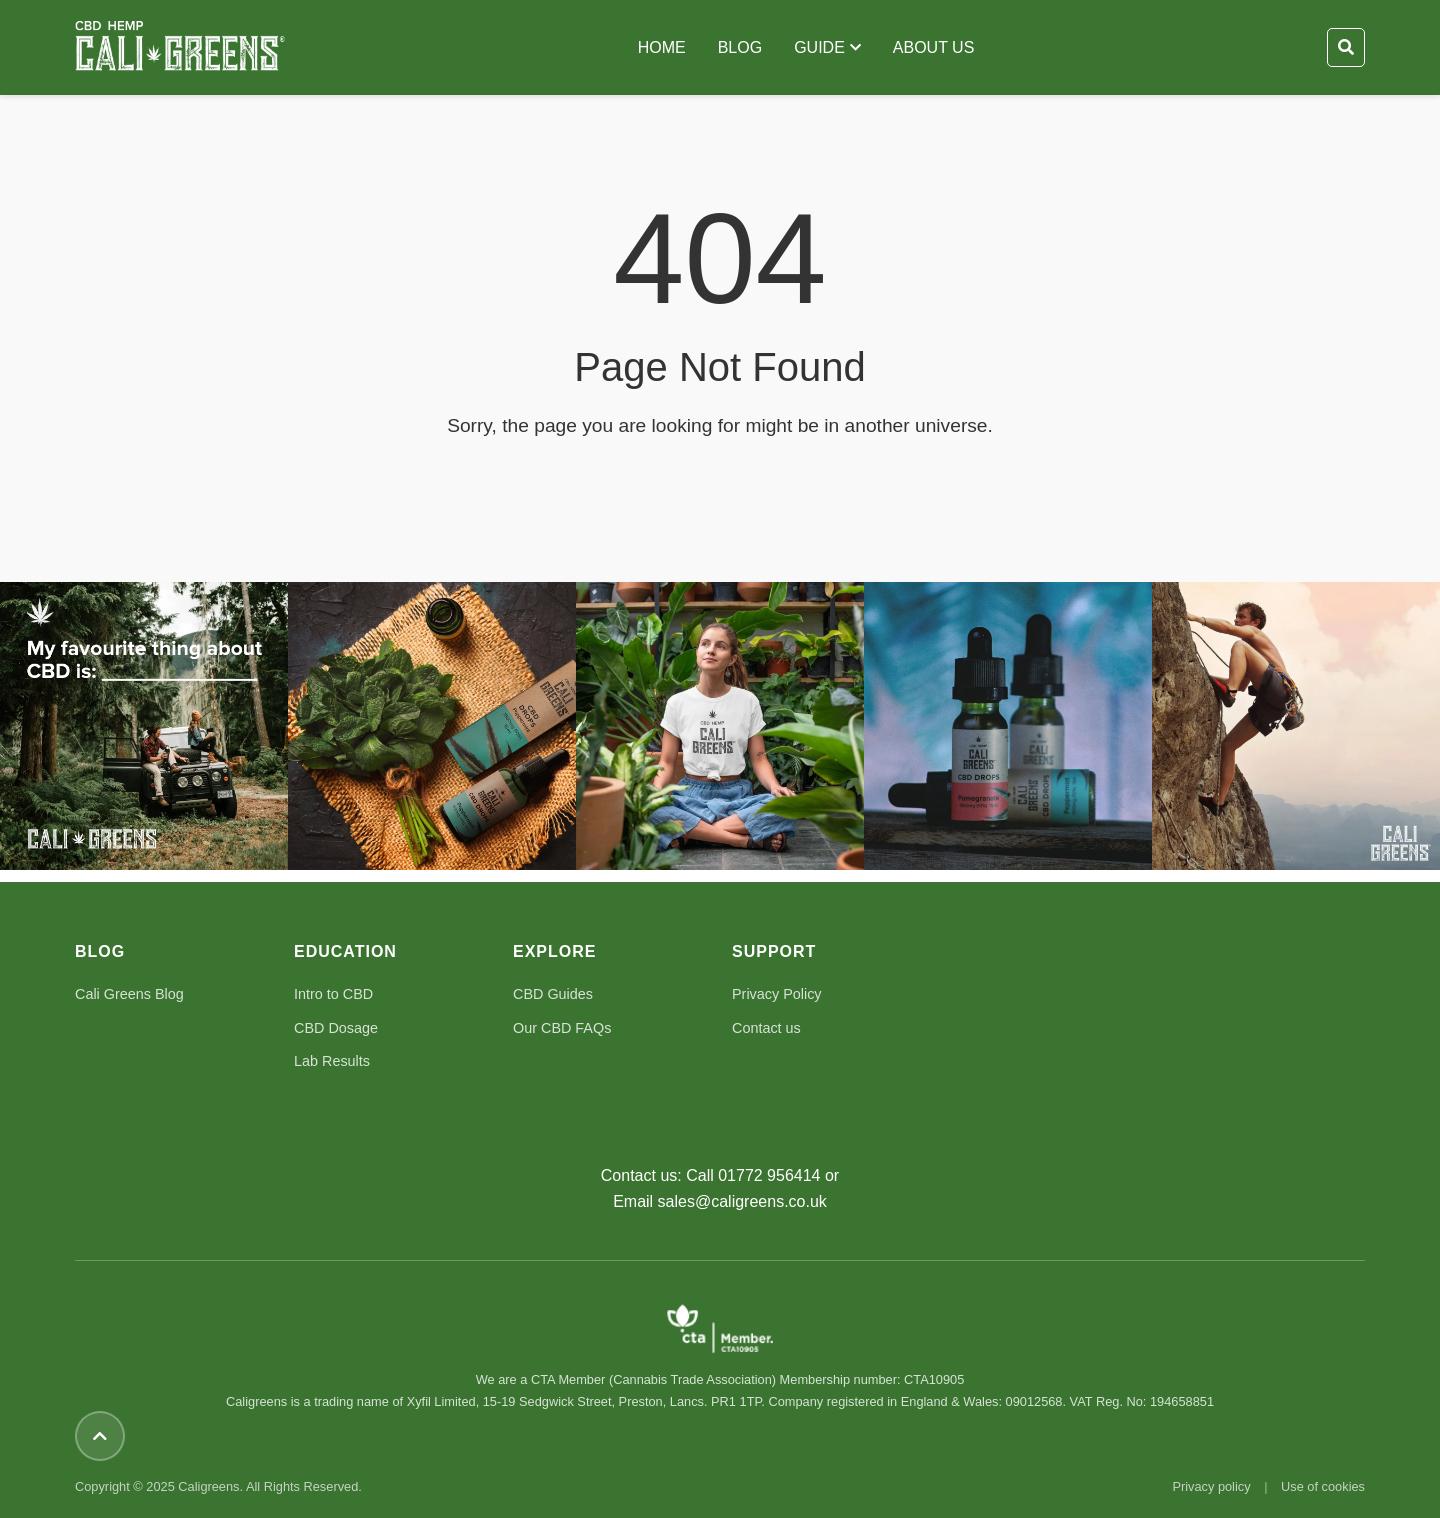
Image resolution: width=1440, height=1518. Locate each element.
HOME (662, 47)
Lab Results (332, 1061)
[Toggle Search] (1346, 48)
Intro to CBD (333, 994)
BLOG (740, 47)
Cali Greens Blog (129, 994)
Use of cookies (1323, 1486)
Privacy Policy (777, 994)
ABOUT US (934, 47)
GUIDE (827, 48)
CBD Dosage (336, 1028)
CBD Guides (553, 994)
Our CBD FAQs (562, 1028)
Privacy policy (1211, 1486)
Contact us (766, 1028)
